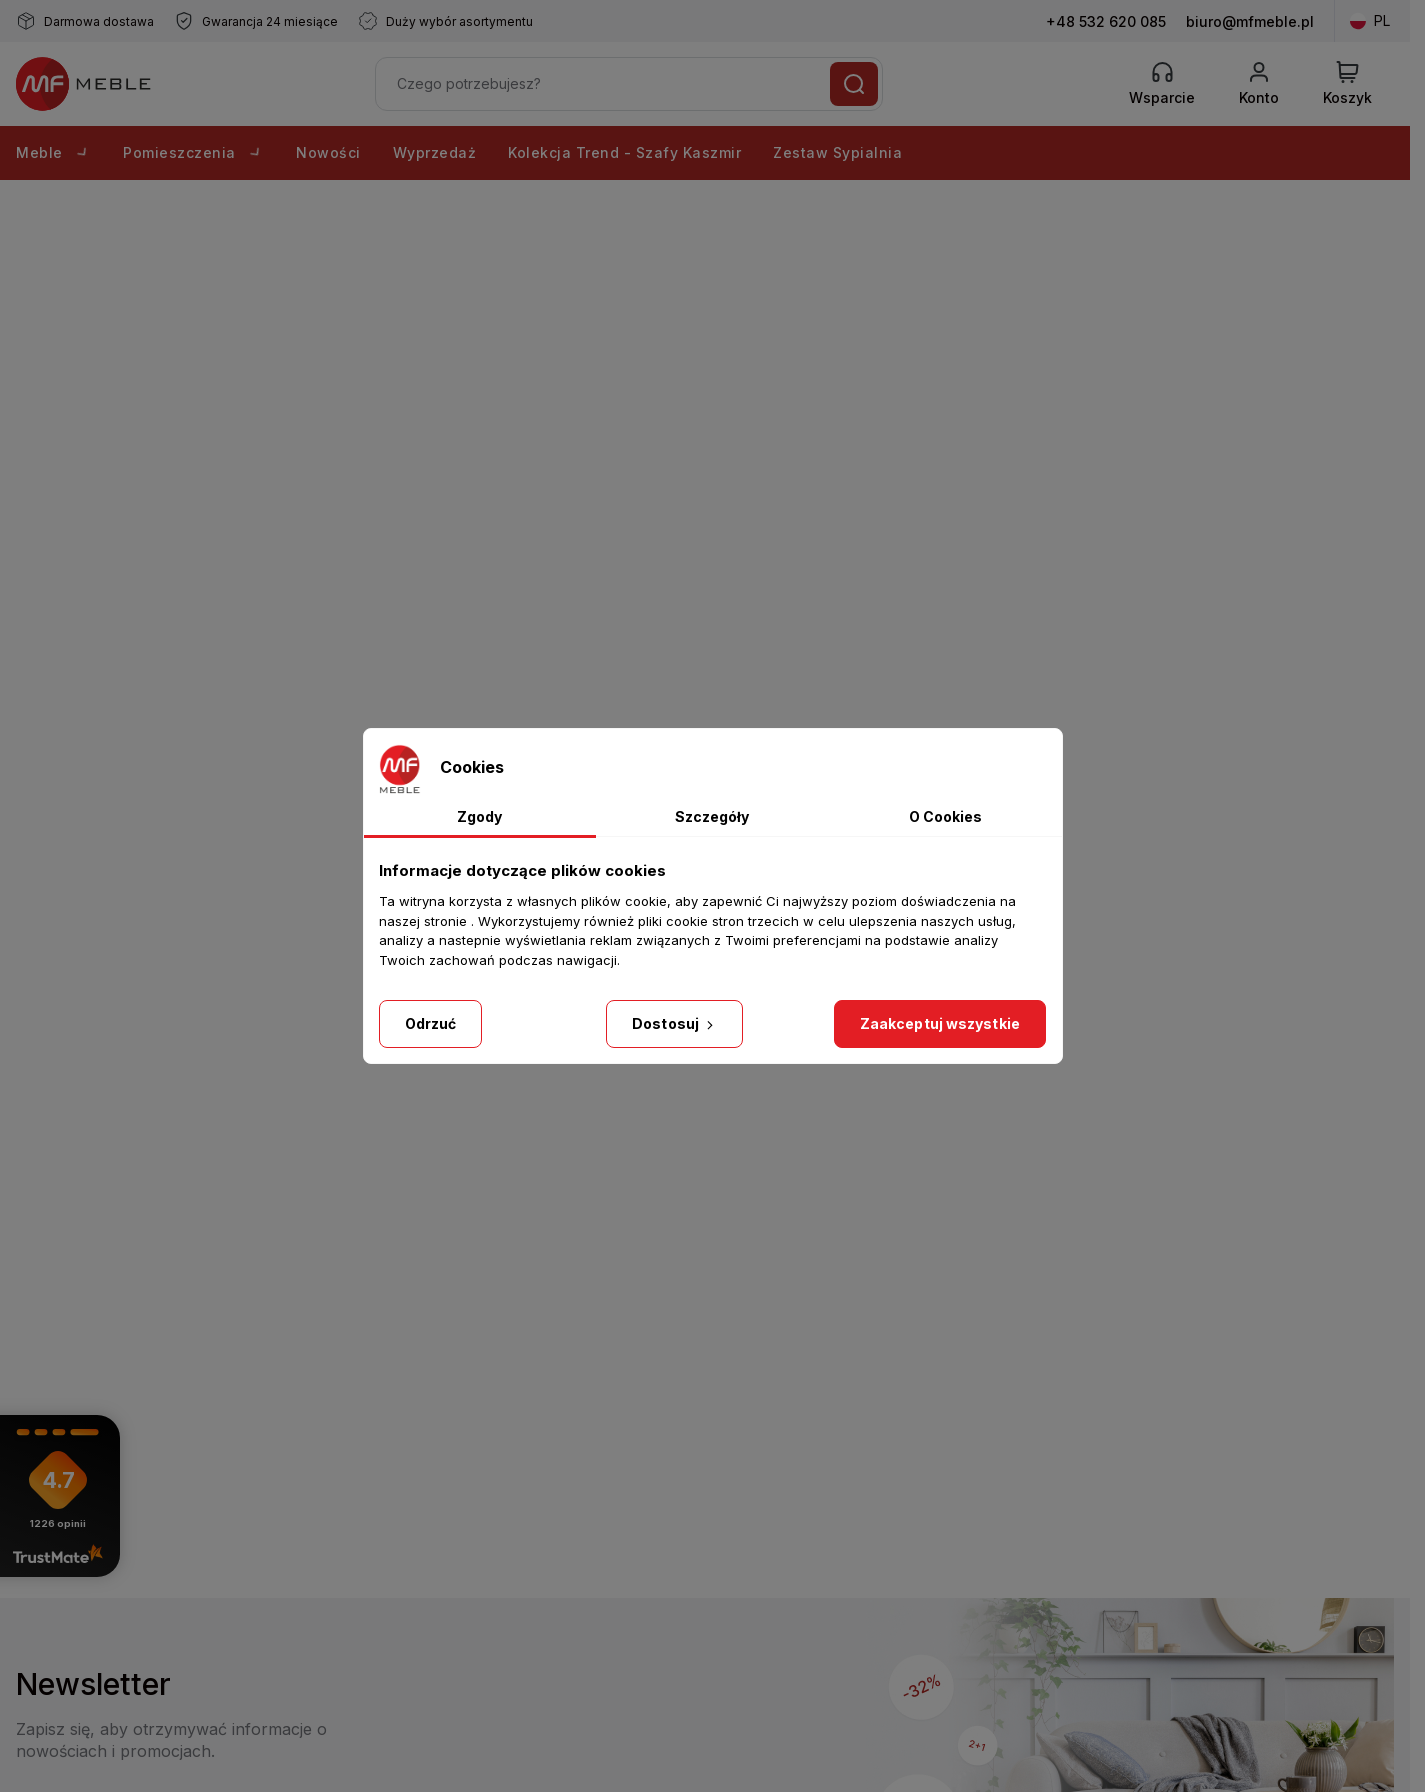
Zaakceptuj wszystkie (940, 1023)
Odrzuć (431, 1023)
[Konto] (1259, 84)
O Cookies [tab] (945, 816)
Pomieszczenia (193, 152)
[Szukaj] (854, 84)
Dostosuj (674, 1023)
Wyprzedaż (435, 152)
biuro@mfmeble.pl (1250, 21)
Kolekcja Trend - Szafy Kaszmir (624, 152)
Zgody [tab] (479, 816)
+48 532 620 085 (1106, 21)
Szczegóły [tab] (712, 816)
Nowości (328, 152)
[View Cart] (1347, 84)
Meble (53, 152)
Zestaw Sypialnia (837, 152)
